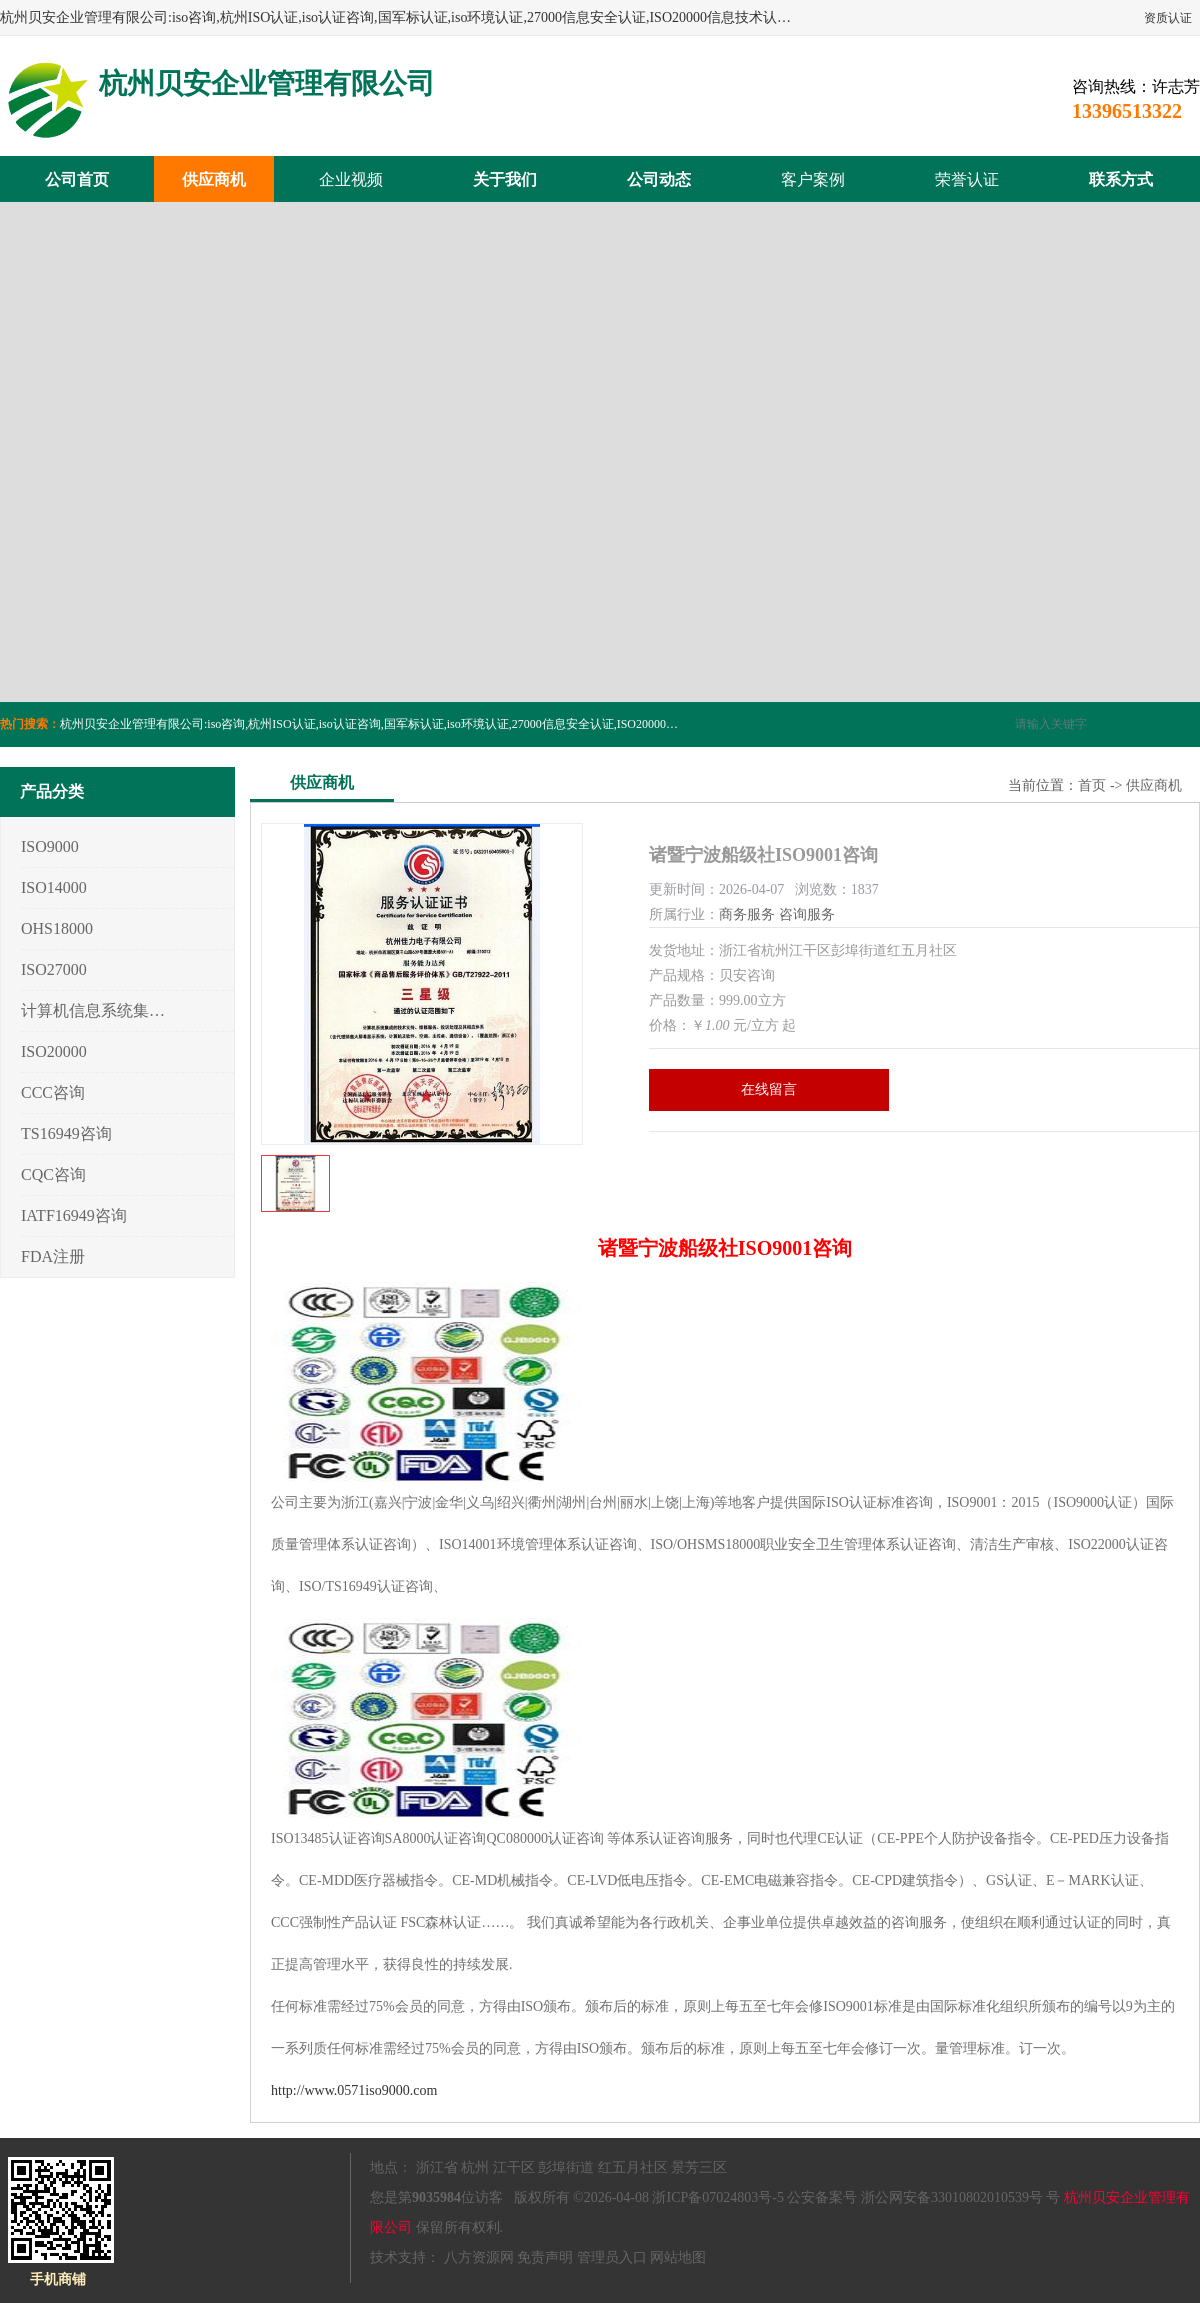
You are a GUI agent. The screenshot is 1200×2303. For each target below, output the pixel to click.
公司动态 (659, 179)
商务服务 (747, 914)
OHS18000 (57, 928)
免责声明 (545, 2257)
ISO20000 (54, 1051)
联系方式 (1121, 179)
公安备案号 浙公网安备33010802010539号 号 (923, 2197)
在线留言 (769, 1089)
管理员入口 (612, 2257)
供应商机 (214, 179)
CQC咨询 (53, 1174)
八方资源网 (479, 2257)
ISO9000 (50, 846)
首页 (1092, 785)
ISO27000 (54, 969)
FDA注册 (53, 1256)
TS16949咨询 (66, 1133)
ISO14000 (54, 887)
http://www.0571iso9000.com (354, 2090)
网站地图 (678, 2257)
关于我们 (505, 179)
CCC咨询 (53, 1092)
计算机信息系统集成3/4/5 (93, 1010)
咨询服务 (807, 914)
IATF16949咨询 (74, 1215)
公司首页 (77, 179)
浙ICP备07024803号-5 (717, 2197)
